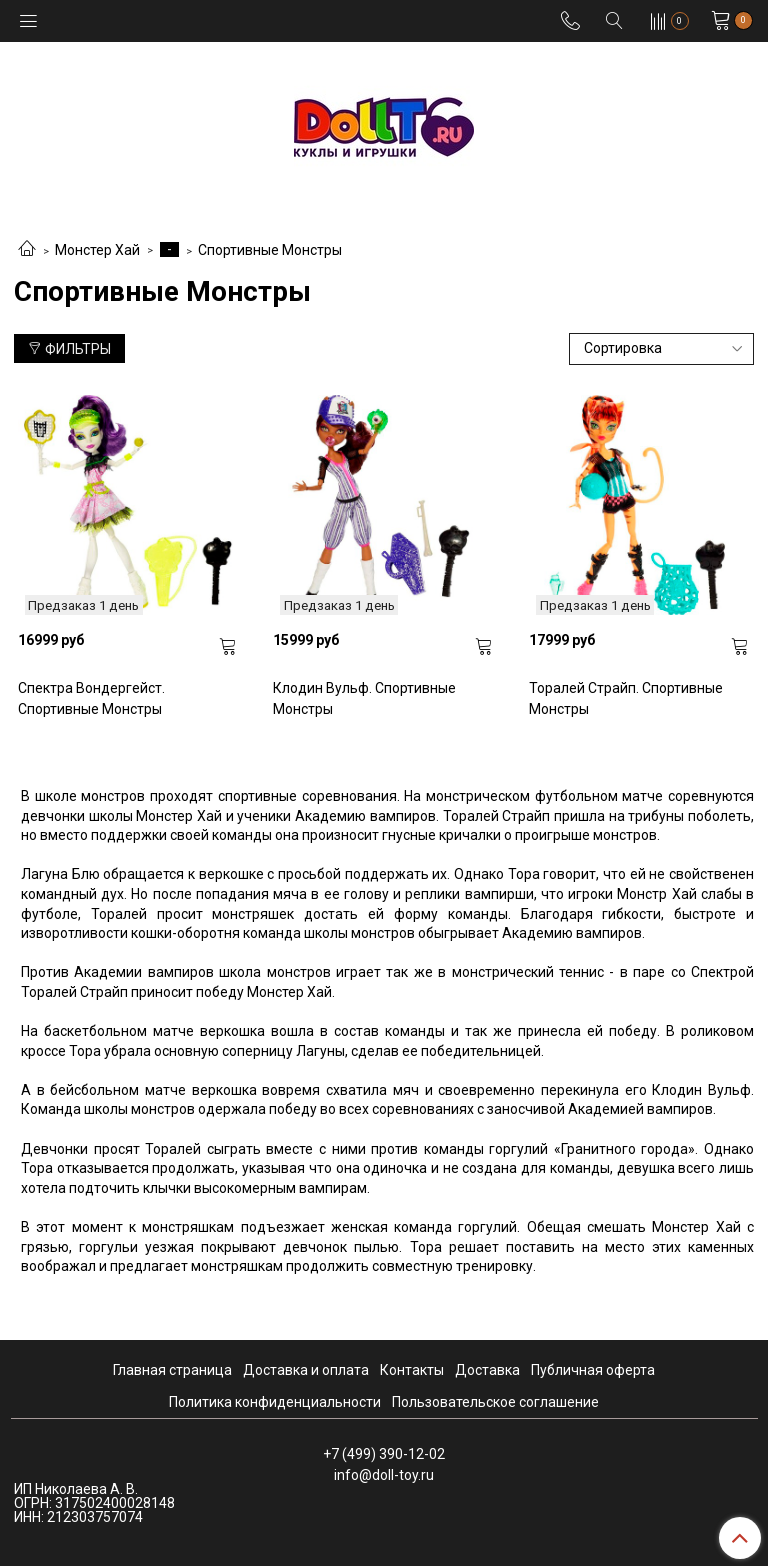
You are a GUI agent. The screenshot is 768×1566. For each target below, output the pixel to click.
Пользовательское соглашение (495, 1402)
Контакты (412, 1370)
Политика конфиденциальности (275, 1402)
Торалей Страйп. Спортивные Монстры (626, 698)
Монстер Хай (97, 250)
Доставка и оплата (306, 1370)
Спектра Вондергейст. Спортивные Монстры (91, 698)
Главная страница (172, 1370)
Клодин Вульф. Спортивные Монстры (364, 698)
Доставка (487, 1370)
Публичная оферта (593, 1370)
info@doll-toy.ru (384, 1475)
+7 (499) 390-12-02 (384, 1454)
